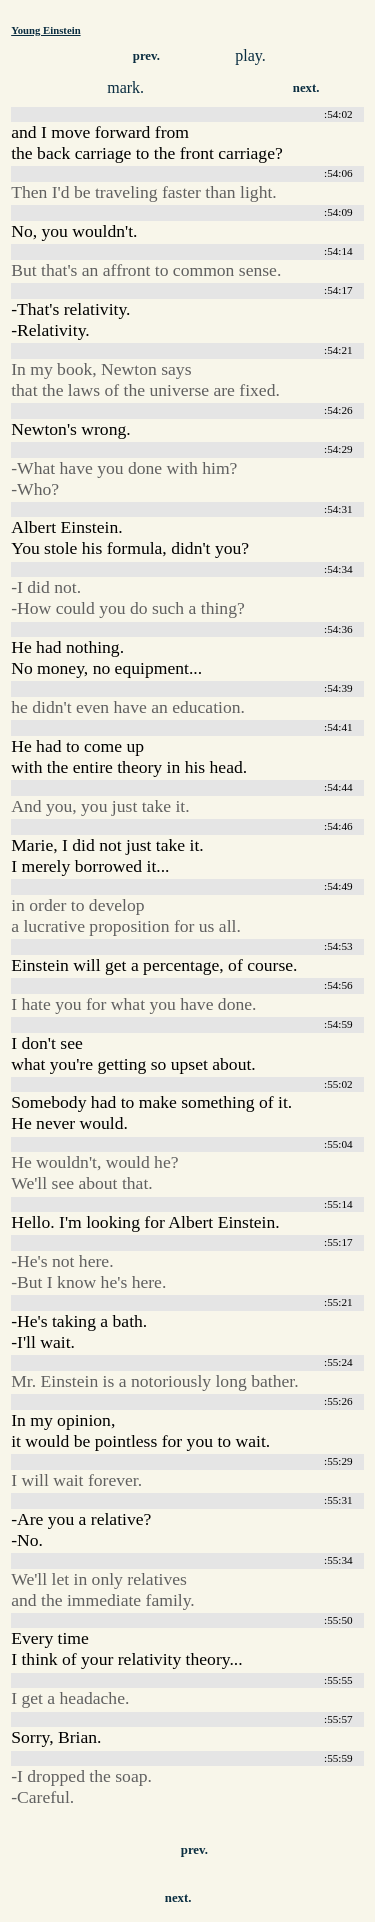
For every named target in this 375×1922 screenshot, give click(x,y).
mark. (125, 87)
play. (250, 55)
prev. (146, 56)
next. (306, 88)
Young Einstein (45, 30)
